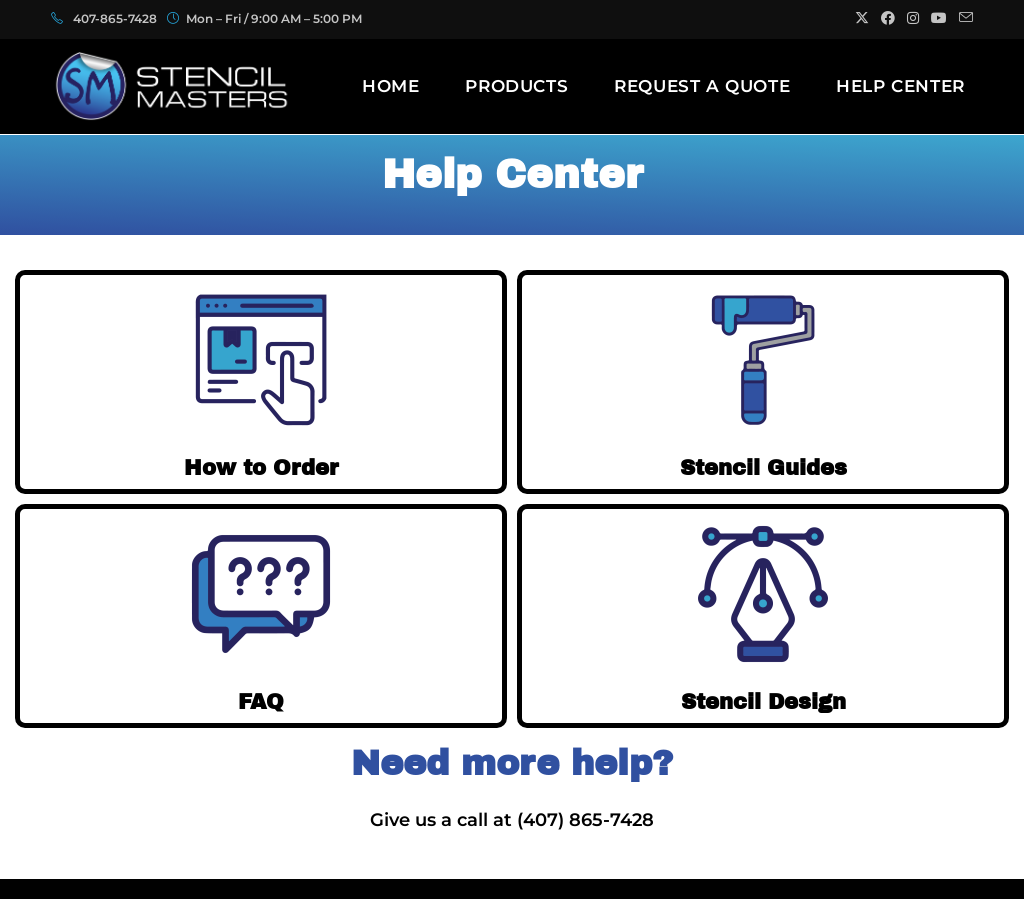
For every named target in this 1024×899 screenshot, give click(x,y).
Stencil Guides (763, 467)
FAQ (261, 701)
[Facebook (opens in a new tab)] (888, 19)
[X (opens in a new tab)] (862, 19)
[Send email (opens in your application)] (963, 19)
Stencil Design (763, 701)
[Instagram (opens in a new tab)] (913, 19)
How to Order (261, 467)
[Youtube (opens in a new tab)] (939, 19)
